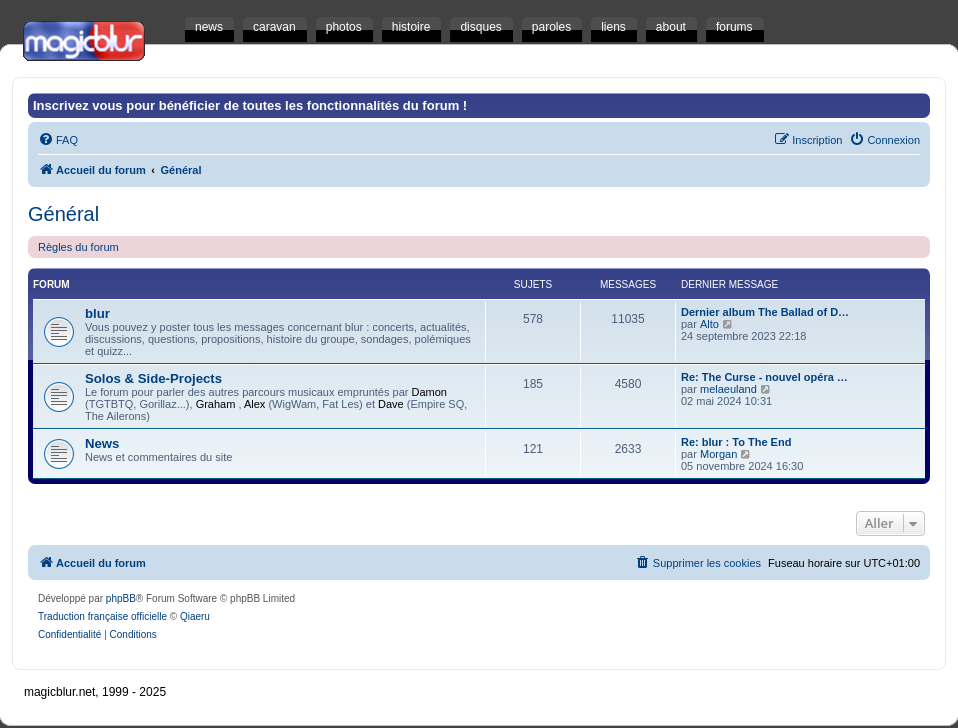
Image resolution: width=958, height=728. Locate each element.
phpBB (121, 598)
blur (97, 313)
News (102, 443)
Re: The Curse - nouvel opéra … (764, 377)
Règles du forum (78, 247)
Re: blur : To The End (736, 442)
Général (63, 214)
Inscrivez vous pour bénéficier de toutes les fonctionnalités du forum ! (250, 105)
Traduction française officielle (102, 616)
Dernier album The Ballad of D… (765, 312)
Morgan (718, 454)
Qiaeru (195, 616)
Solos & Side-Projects (153, 378)
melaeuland (728, 389)
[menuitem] (58, 140)
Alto (709, 324)
